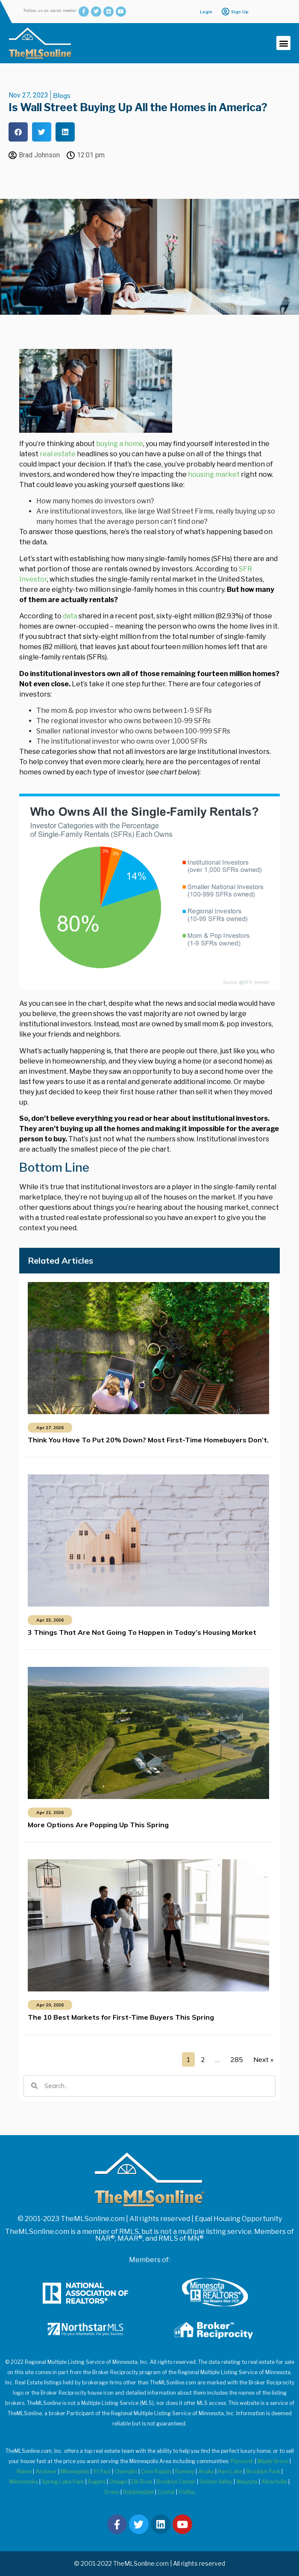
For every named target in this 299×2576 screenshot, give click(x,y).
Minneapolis (75, 2471)
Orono (111, 2492)
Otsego (118, 2482)
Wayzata (247, 2482)
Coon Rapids (156, 2471)
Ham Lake (230, 2471)
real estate (58, 454)
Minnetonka (23, 2482)
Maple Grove (273, 2461)
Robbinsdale (138, 2492)
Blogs (61, 95)
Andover (46, 2471)
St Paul (102, 2471)
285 (236, 2059)
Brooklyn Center (176, 2482)
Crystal (166, 2492)
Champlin (125, 2471)
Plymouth (242, 2461)
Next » (263, 2059)
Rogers (97, 2482)
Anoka (206, 2471)
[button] (283, 43)
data (70, 616)
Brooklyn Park (263, 2471)
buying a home (119, 444)
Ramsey (184, 2471)
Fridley (187, 2492)
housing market (214, 474)
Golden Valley (215, 2482)
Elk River (141, 2482)
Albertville (274, 2482)
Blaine (24, 2471)
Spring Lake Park (63, 2482)
